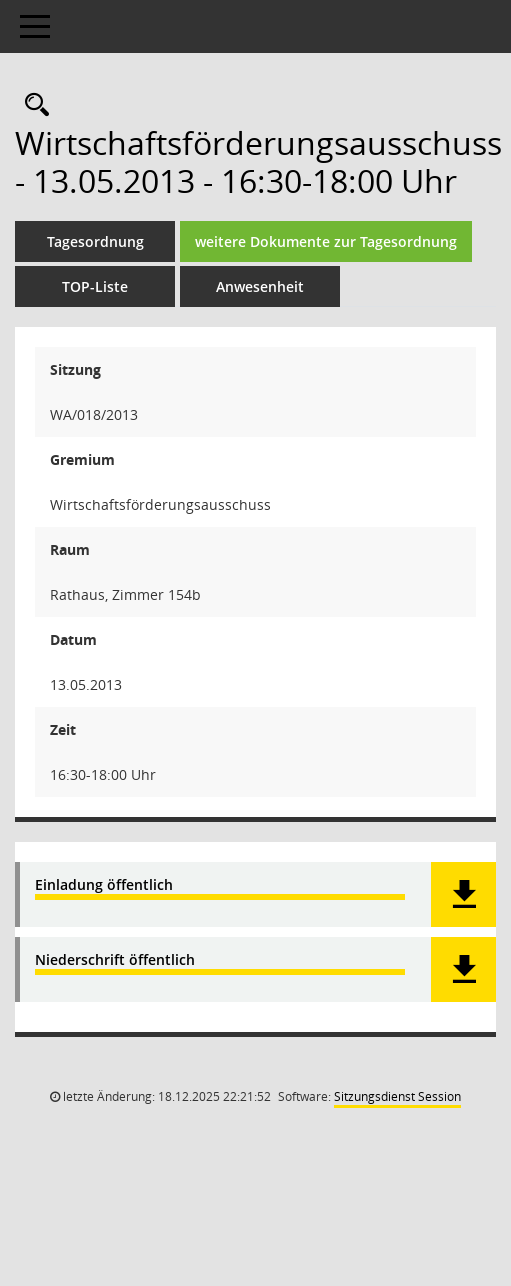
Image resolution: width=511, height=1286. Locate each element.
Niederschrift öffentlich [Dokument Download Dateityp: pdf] (115, 960)
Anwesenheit (260, 286)
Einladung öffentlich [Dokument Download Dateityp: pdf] (104, 885)
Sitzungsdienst (397, 1096)
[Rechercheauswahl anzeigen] (32, 105)
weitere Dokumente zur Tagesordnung (326, 241)
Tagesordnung (95, 241)
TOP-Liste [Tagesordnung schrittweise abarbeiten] (95, 286)
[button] (463, 894)
